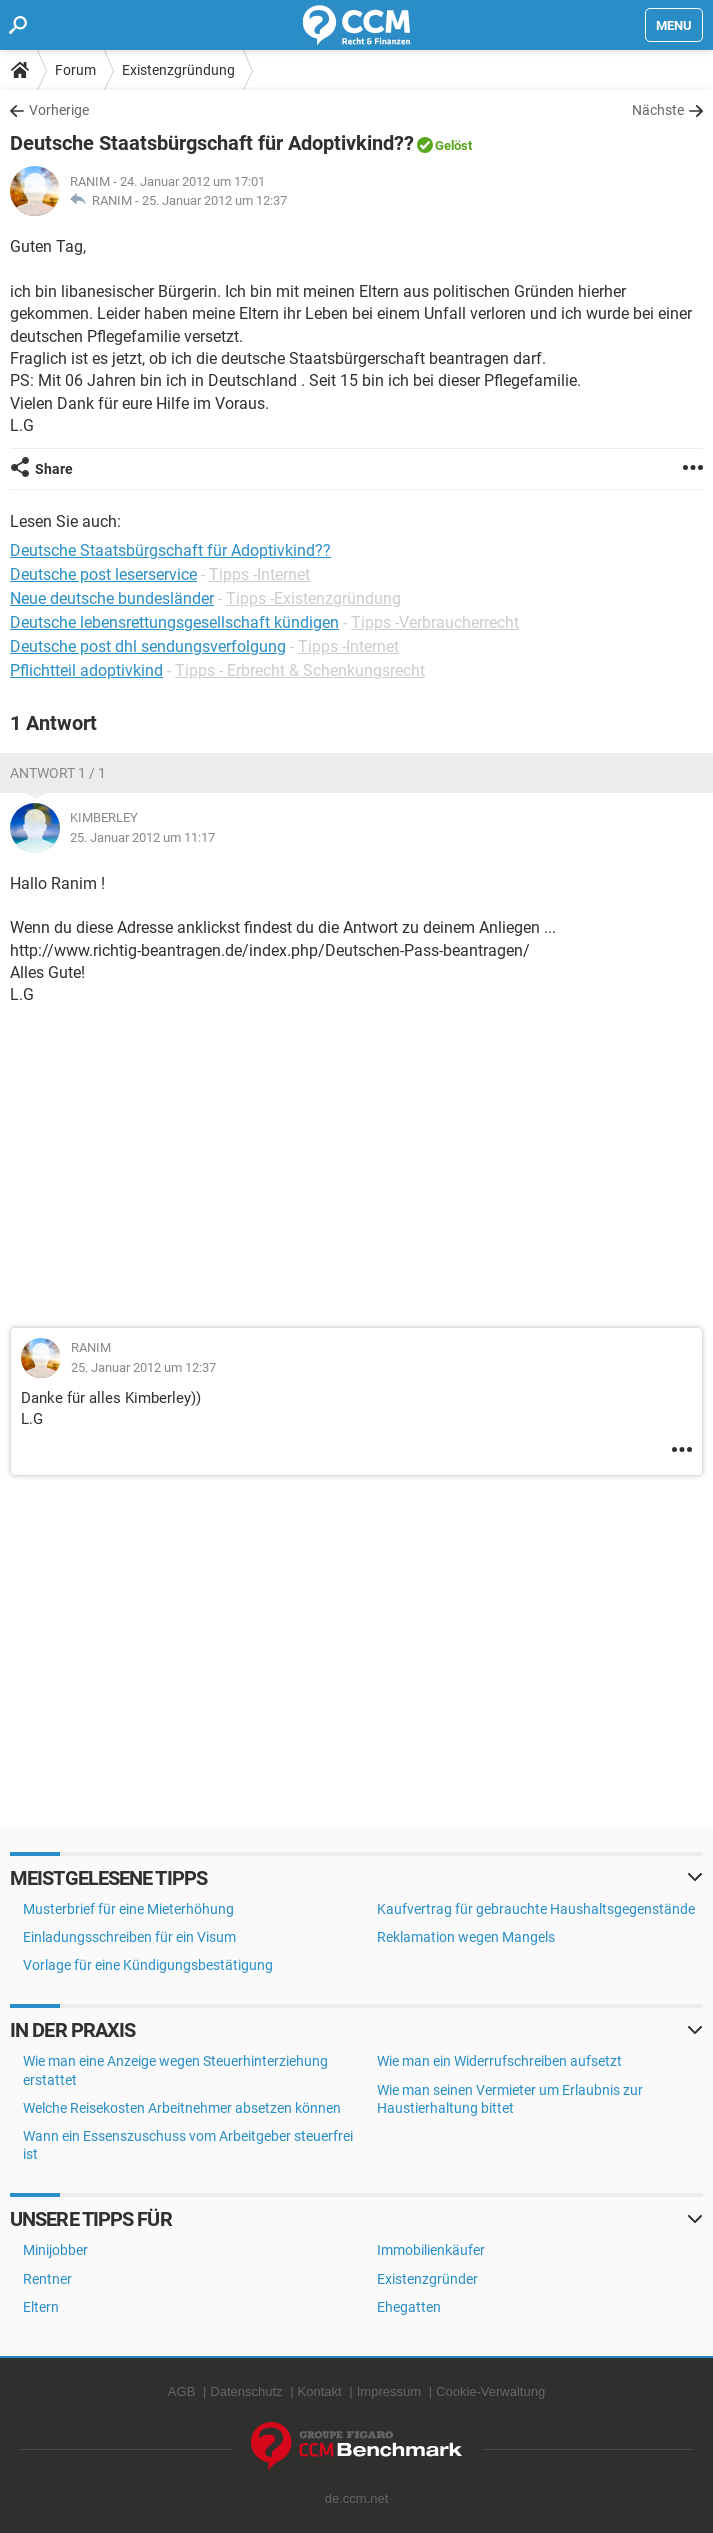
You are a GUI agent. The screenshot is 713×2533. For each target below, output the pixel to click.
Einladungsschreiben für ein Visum (129, 1937)
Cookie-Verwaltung (490, 2391)
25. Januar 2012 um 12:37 (214, 200)
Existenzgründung (178, 70)
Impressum (389, 2391)
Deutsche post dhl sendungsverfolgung (148, 646)
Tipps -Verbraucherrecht (435, 622)
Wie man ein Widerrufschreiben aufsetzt (499, 2061)
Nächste (658, 110)
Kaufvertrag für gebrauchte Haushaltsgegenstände (536, 1909)
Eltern (41, 2307)
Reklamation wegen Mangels (466, 1937)
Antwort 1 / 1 (58, 773)
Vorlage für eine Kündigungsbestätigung (148, 1965)
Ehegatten (409, 2307)
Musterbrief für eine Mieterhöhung (128, 1909)
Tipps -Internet (259, 574)
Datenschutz (246, 2391)
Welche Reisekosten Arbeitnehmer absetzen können (182, 2108)
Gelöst (453, 145)
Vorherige (59, 110)
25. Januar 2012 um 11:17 (142, 837)
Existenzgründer (427, 2279)
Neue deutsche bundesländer (112, 598)
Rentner (47, 2279)
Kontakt (320, 2391)
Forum (75, 70)
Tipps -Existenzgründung (313, 598)
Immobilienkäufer (431, 2250)
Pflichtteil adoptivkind (86, 670)
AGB (181, 2391)
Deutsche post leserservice (103, 574)
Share (54, 469)
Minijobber (55, 2250)
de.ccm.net (357, 2498)
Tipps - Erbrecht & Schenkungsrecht (300, 670)
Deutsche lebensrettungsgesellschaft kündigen (174, 622)
